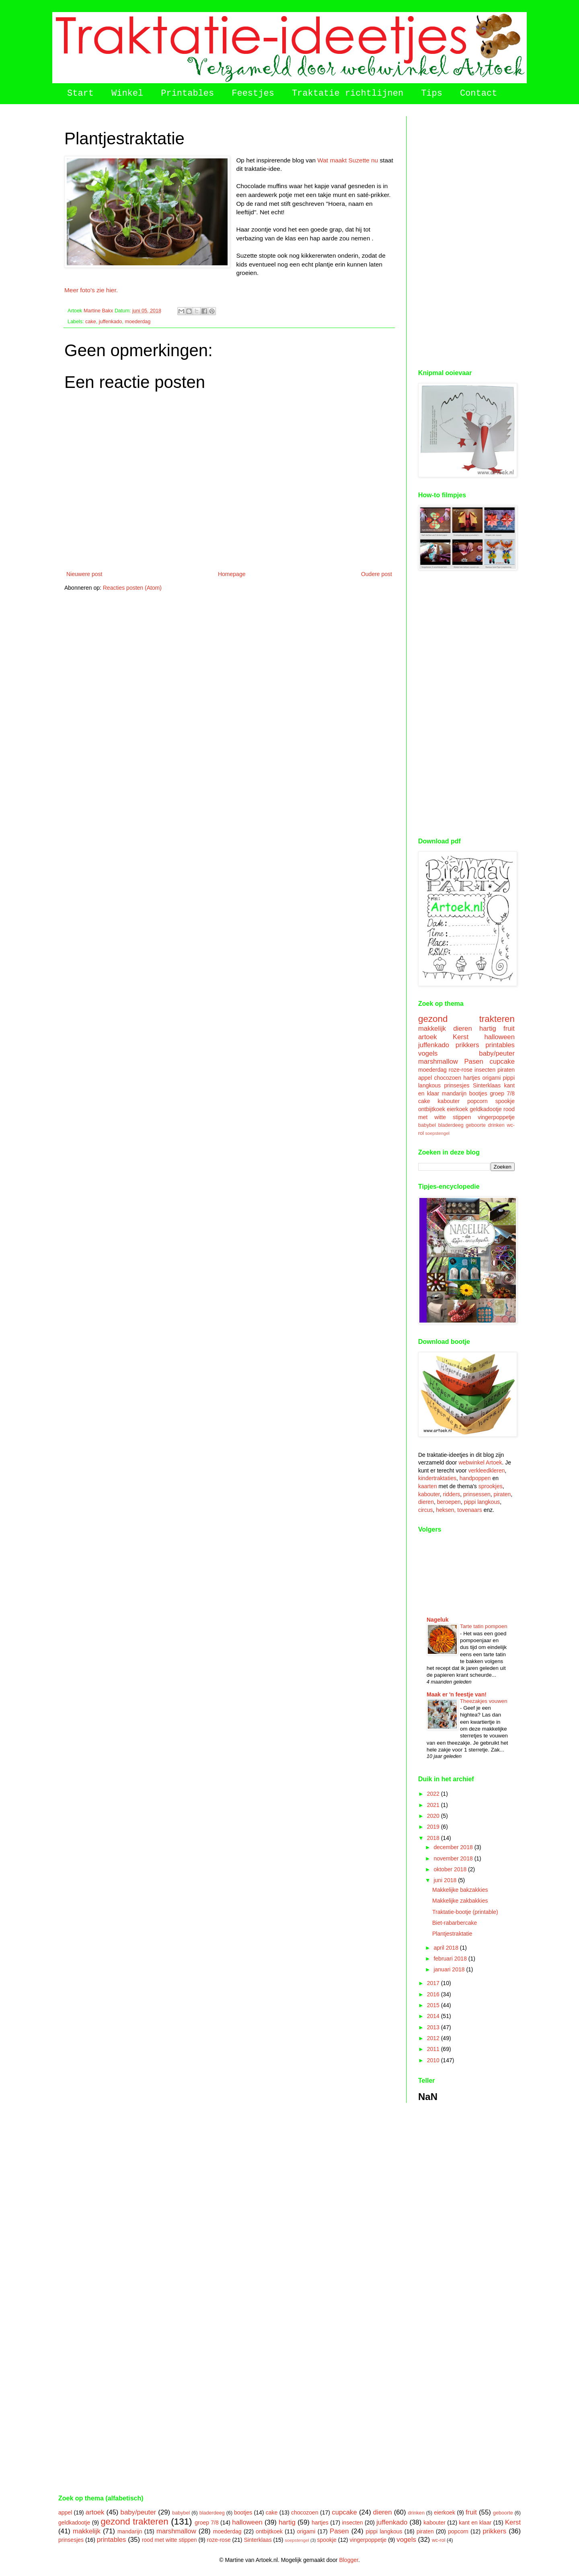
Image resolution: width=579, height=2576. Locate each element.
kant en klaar (475, 2522)
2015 (434, 2005)
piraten (506, 1069)
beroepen (449, 1502)
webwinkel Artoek (480, 1462)
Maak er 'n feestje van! (457, 1694)
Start (80, 93)
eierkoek (457, 1109)
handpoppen (475, 1478)
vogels (428, 1053)
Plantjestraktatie (452, 1933)
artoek (427, 1037)
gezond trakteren (466, 1019)
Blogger (348, 2560)
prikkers (467, 1045)
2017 (434, 1983)
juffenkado (110, 321)
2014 (434, 2016)
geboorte (476, 1125)
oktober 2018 (450, 1869)
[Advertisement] (466, 236)
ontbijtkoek (431, 1109)
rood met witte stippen (169, 2540)
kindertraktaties (437, 1478)
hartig (487, 1028)
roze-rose (460, 1069)
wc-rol (439, 2540)
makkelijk (432, 1028)
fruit (509, 1028)
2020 (434, 1816)
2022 (434, 1793)
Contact (478, 93)
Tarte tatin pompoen (483, 1626)
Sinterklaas (487, 1085)
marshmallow (438, 1061)
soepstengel (437, 1133)
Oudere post (376, 574)
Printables (187, 93)
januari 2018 (449, 1969)
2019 (434, 1826)
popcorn (477, 1101)
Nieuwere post (84, 574)
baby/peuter (497, 1053)
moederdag (138, 321)
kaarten (427, 1486)
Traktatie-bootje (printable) (465, 1912)
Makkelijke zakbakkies (460, 1900)
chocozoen (447, 1078)
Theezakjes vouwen (483, 1701)
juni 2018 (445, 1880)
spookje (505, 1101)
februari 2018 (450, 1958)
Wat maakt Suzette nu (347, 160)
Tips (431, 93)
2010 (434, 2060)
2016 (434, 1994)
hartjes (471, 1078)
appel (425, 1078)
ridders (451, 1494)
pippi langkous (482, 1502)
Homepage (232, 574)
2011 (434, 2049)
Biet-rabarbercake (454, 1923)
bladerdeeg (451, 1125)
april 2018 (446, 1947)
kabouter (449, 1101)
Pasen (473, 1061)
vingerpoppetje (496, 1117)
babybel (427, 1125)
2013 (434, 2027)
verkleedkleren (486, 1470)
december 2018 (453, 1847)
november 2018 (453, 1858)
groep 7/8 (502, 1093)
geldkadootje (485, 1109)
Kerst (460, 1037)
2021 (434, 1805)
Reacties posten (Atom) (132, 588)
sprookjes (490, 1486)
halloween (499, 1037)
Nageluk (437, 1619)
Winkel (127, 93)
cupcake (502, 1061)
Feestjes (253, 93)
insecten (484, 1069)
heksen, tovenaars (459, 1510)
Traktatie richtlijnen (347, 93)
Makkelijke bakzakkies (460, 1890)
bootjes (478, 1093)
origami (491, 1078)
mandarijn (454, 1093)
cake (90, 321)
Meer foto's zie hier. (91, 290)
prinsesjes (456, 1085)
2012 (434, 2038)
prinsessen (477, 1494)
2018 (434, 1838)
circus (425, 1510)
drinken (496, 1125)
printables (500, 1045)
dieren (462, 1028)
